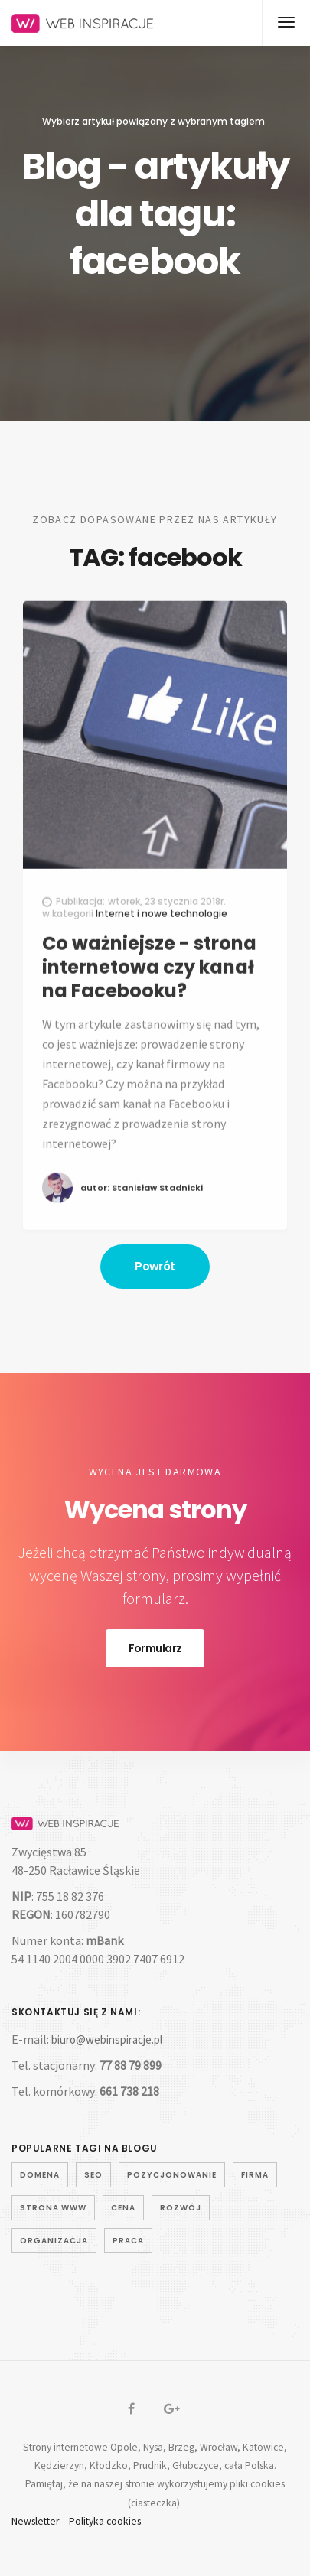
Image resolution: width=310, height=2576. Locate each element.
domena (40, 2175)
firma (255, 2175)
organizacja (54, 2240)
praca (128, 2240)
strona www (53, 2207)
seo (93, 2175)
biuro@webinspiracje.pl (106, 2039)
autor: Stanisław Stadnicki (141, 1211)
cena (123, 2207)
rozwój (180, 2207)
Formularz (155, 1648)
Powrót (155, 1266)
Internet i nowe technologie (161, 937)
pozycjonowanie (172, 2175)
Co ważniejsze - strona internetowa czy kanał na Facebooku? (149, 991)
